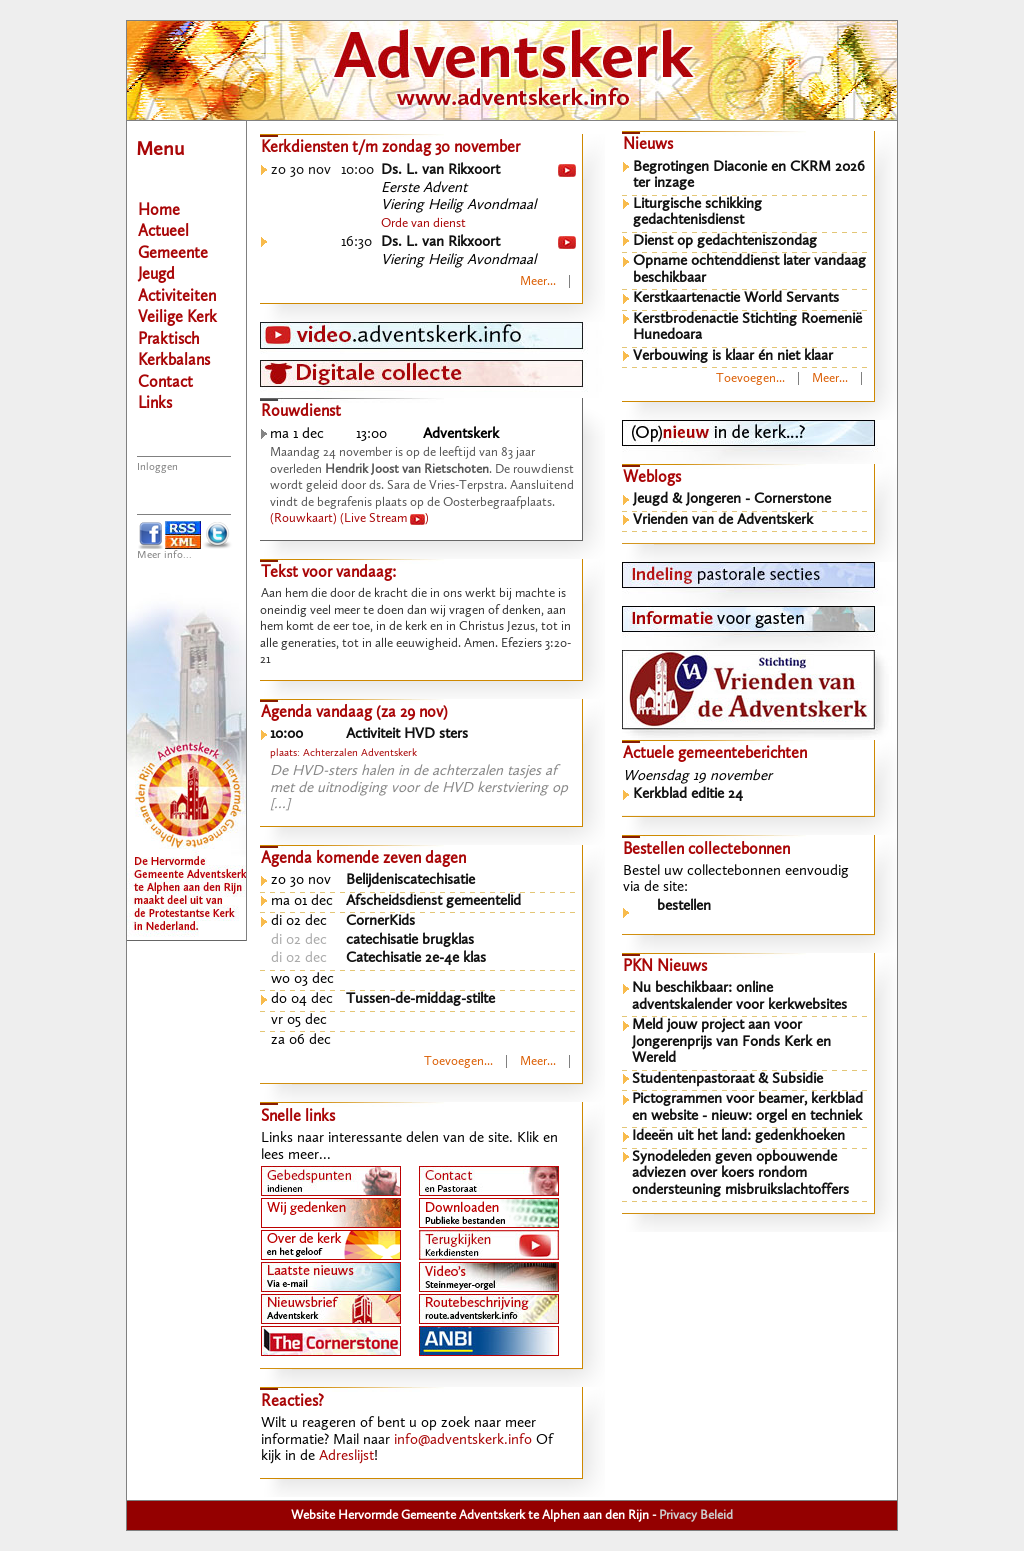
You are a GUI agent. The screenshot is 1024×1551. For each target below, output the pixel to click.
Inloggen (157, 467)
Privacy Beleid (696, 1515)
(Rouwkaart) (303, 518)
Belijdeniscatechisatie (410, 880)
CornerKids (380, 921)
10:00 (357, 170)
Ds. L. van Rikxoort (440, 170)
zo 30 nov (301, 170)
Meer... (538, 281)
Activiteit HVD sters (407, 734)
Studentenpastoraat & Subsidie (727, 1079)
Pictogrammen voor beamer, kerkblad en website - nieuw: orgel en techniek (747, 1108)
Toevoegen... (458, 1061)
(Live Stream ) (384, 518)
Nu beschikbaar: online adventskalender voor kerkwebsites (739, 997)
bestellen (684, 906)
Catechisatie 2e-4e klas (416, 958)
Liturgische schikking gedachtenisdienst (697, 213)
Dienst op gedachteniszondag (725, 241)
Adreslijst (346, 1456)
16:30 (356, 242)
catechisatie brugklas (410, 940)
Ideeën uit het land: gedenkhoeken (738, 1136)
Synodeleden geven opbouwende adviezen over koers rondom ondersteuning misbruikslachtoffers (740, 1174)
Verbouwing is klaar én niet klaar (733, 356)
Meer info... (164, 555)
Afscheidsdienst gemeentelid (433, 901)
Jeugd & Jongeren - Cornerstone (732, 499)
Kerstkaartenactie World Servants (736, 298)
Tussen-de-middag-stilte (420, 999)
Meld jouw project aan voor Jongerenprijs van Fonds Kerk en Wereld (731, 1042)
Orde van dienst (423, 223)
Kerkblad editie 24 (688, 794)
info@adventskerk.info (463, 1440)
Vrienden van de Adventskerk (723, 520)
